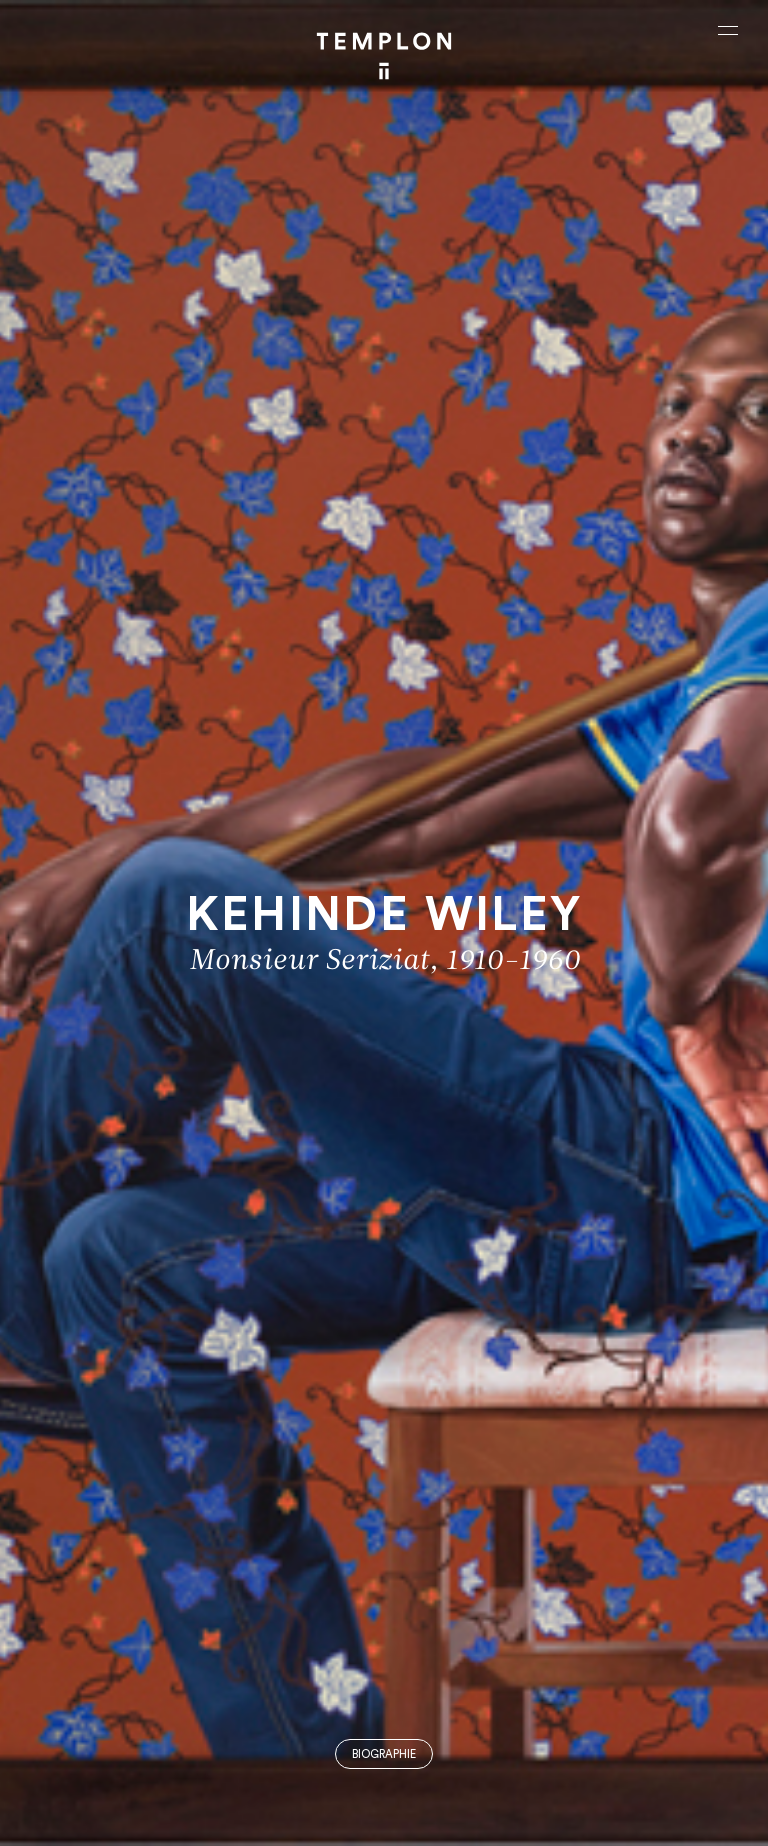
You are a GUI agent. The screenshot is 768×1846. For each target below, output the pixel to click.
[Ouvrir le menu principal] (728, 30)
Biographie (384, 1754)
